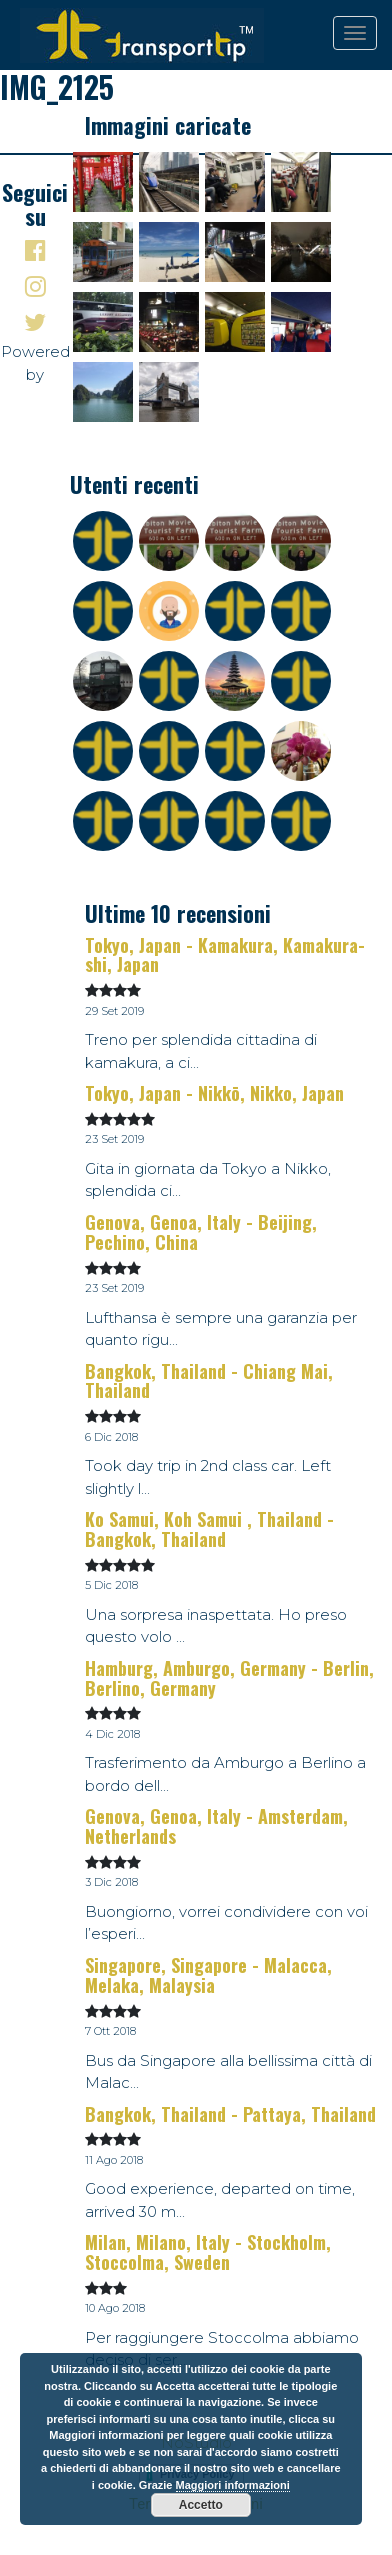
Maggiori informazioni (233, 2485)
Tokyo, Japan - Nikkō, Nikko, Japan (214, 1093)
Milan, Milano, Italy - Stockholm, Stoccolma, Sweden (208, 2252)
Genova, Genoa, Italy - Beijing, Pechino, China (201, 1232)
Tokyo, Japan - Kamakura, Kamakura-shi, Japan (225, 955)
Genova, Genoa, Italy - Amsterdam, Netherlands (216, 1826)
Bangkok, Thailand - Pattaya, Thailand (230, 2114)
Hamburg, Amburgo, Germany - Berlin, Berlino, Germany (229, 1678)
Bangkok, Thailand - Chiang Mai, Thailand (209, 1381)
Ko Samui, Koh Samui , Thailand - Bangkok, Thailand (209, 1529)
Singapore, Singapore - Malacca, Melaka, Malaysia (208, 1975)
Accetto (201, 2505)
